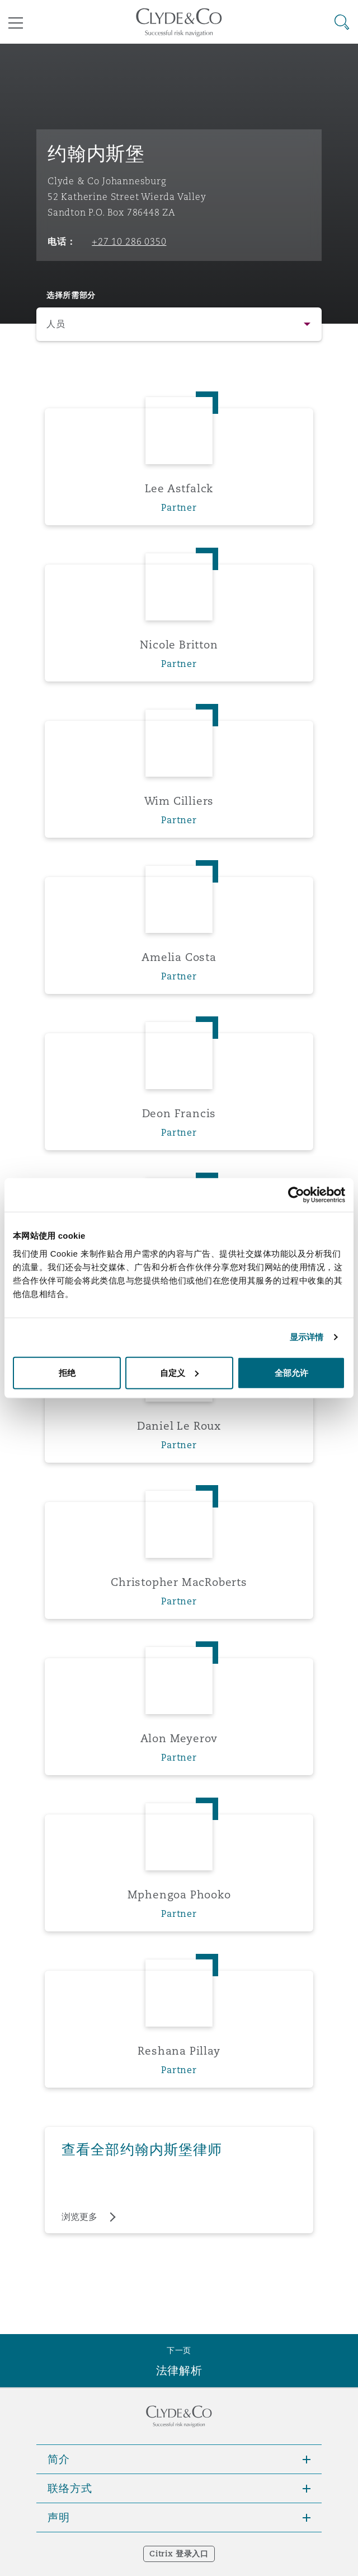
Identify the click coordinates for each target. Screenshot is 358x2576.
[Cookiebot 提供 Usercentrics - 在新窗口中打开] (296, 1195)
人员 (55, 324)
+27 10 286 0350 (129, 241)
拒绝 (67, 1372)
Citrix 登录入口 (178, 2554)
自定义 (179, 1372)
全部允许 (291, 1372)
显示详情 (306, 1337)
